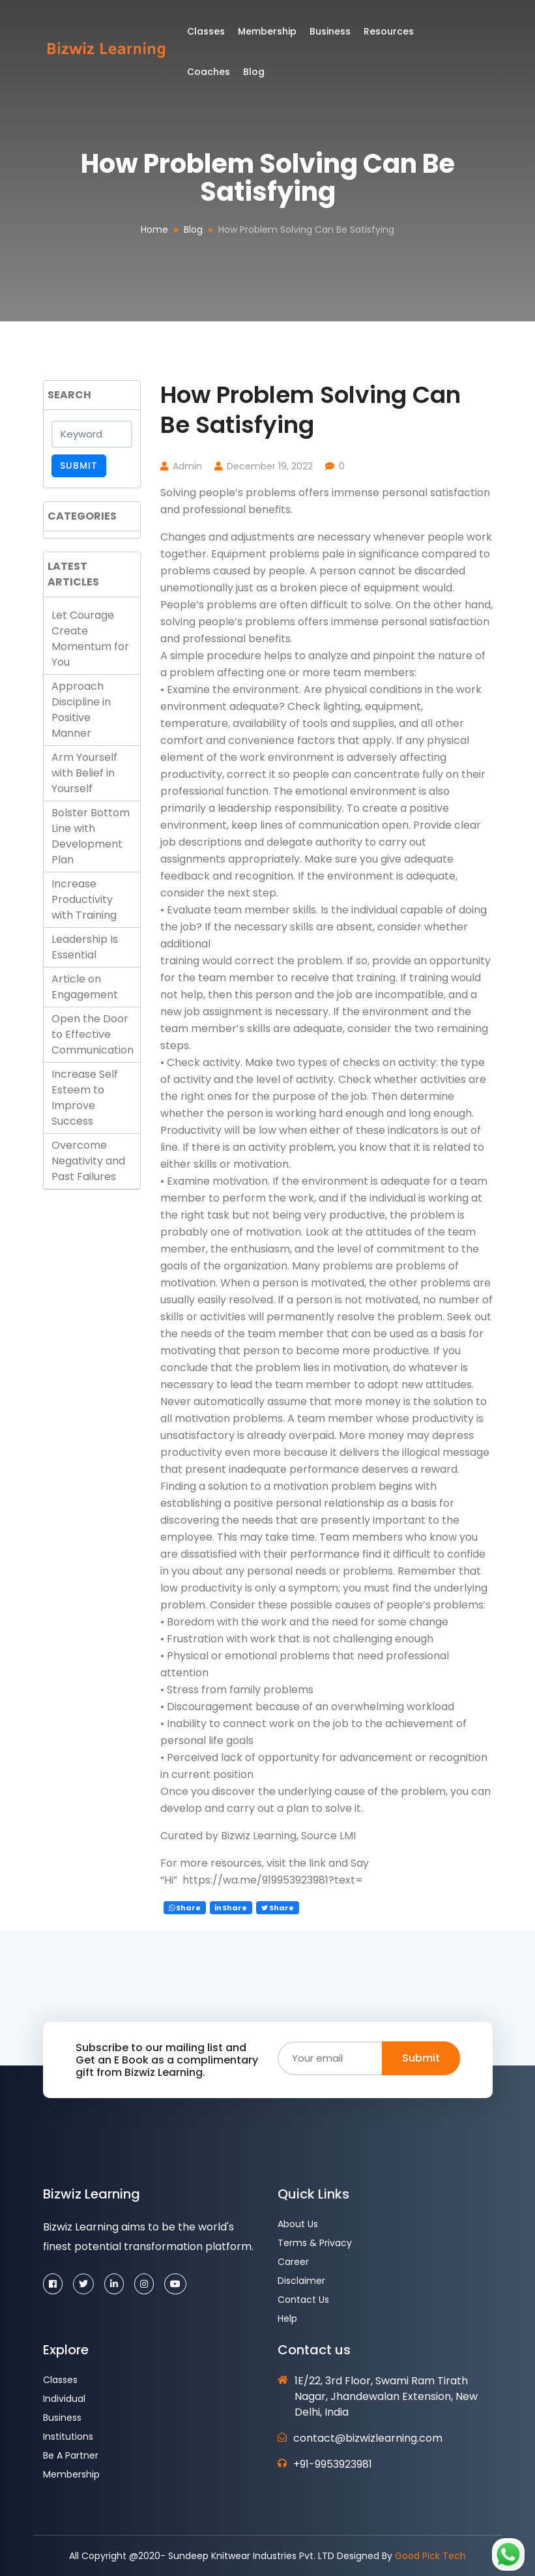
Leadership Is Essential (84, 947)
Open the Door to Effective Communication (92, 1034)
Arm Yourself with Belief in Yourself (84, 773)
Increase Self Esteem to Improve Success (84, 1098)
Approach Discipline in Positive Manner (81, 710)
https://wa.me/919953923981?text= (271, 1880)
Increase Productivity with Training (84, 899)
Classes (212, 34)
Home (154, 229)
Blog (193, 229)
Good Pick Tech (430, 2555)
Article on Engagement (84, 986)
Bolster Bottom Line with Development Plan (90, 836)
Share (185, 1907)
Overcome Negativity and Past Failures (88, 1161)
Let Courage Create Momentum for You (90, 639)
